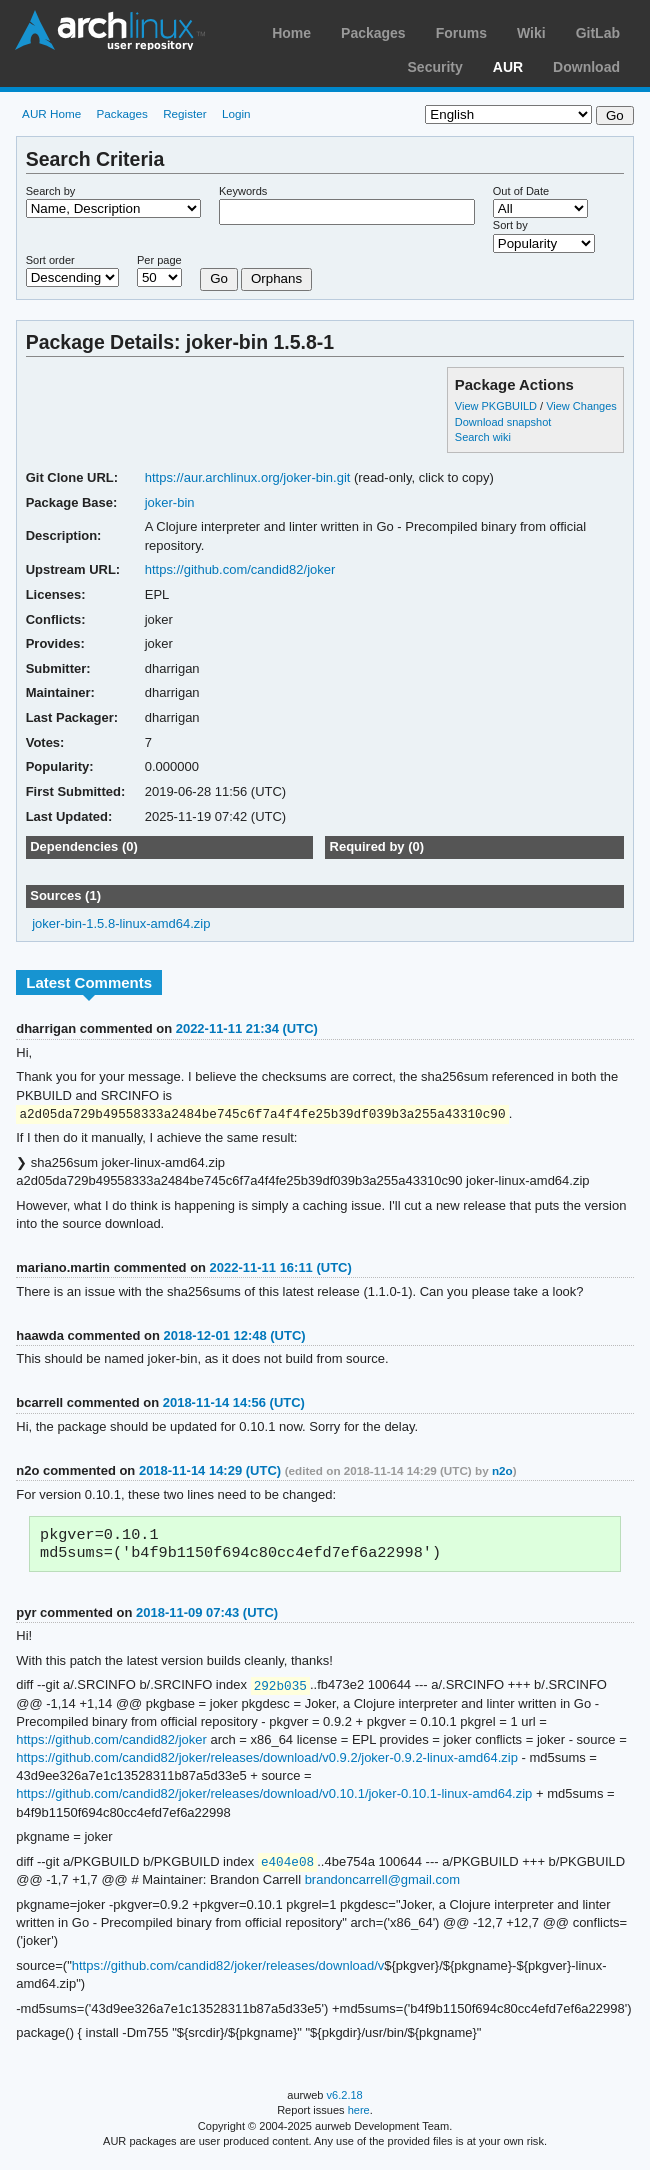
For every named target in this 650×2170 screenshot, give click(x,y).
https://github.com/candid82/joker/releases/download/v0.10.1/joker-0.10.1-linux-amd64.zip (274, 1799)
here (359, 2117)
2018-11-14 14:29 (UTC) (210, 1471)
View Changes (581, 406)
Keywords (243, 191)
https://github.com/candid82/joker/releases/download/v (228, 1972)
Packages (373, 33)
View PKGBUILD (497, 406)
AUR (508, 67)
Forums (461, 33)
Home (291, 33)
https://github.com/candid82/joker (240, 569)
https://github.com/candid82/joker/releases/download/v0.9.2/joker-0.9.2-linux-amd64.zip (267, 1763)
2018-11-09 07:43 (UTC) (207, 1617)
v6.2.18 (345, 2102)
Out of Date (521, 191)
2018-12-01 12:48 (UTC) (234, 1336)
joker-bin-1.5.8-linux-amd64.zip (121, 923)
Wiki (531, 33)
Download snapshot (503, 422)
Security (435, 67)
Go (219, 278)
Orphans (276, 278)
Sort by (510, 225)
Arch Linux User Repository (110, 30)
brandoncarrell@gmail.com (382, 1886)
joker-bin (170, 502)
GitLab (598, 33)
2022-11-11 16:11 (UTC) (281, 1268)
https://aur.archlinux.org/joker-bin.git (248, 477)
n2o (502, 1471)
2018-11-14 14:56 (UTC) (234, 1403)
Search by (51, 191)
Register (185, 113)
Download (586, 67)
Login (236, 113)
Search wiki (483, 437)
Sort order (50, 260)
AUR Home (51, 113)
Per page (159, 260)
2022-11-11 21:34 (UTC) (247, 1028)
